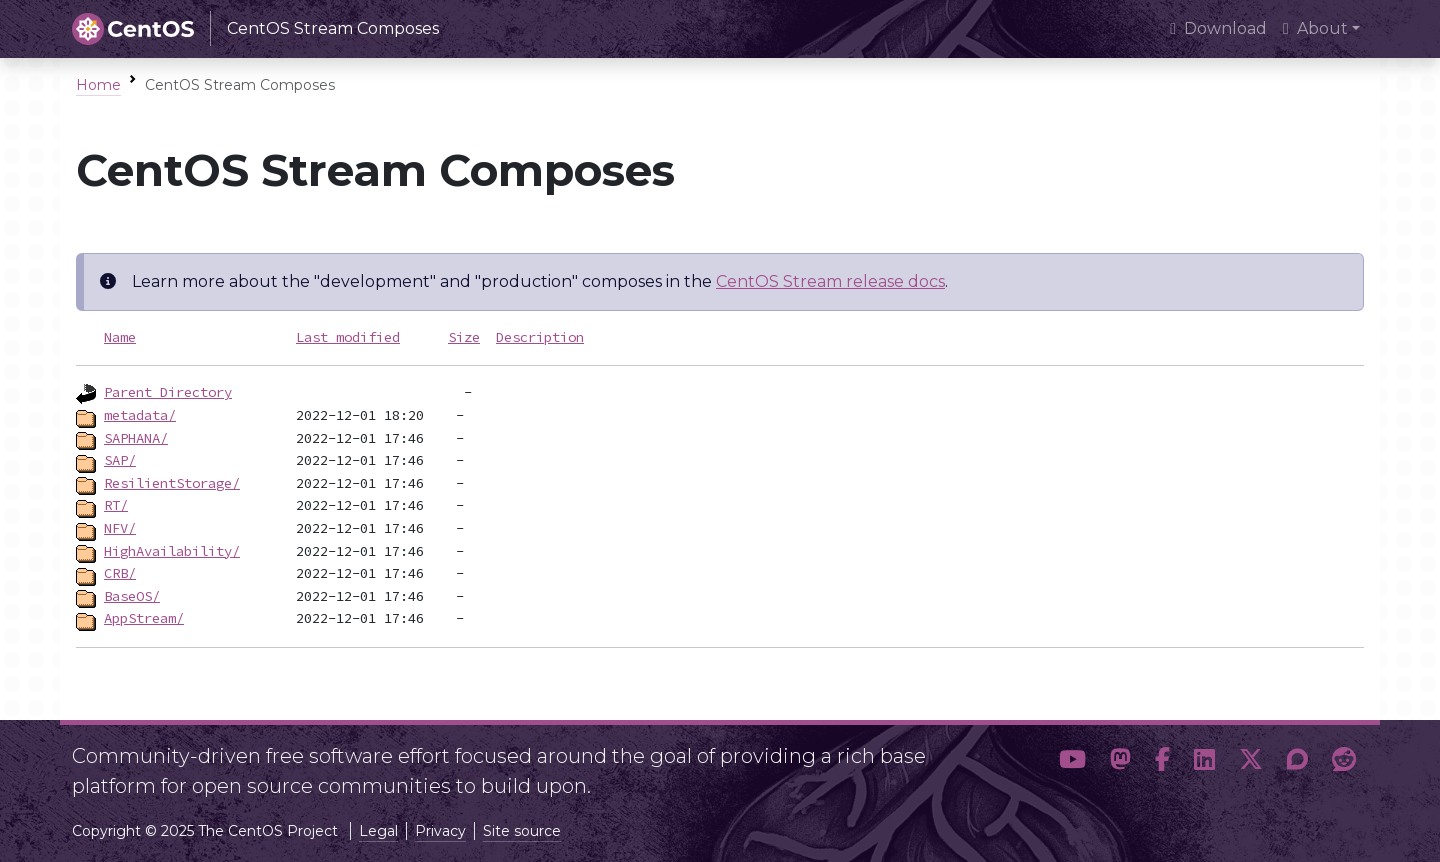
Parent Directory (168, 392)
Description (540, 337)
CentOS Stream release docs (830, 281)
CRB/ (120, 573)
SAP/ (120, 460)
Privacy (440, 831)
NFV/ (120, 528)
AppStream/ (144, 618)
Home (98, 85)
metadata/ (140, 415)
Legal (378, 831)
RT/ (116, 505)
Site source (522, 831)
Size (464, 337)
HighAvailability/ (172, 551)
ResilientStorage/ (172, 483)
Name (120, 337)
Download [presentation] (1218, 28)
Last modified (348, 337)
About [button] (1315, 28)
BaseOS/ (132, 596)
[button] (1072, 763)
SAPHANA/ (136, 438)
